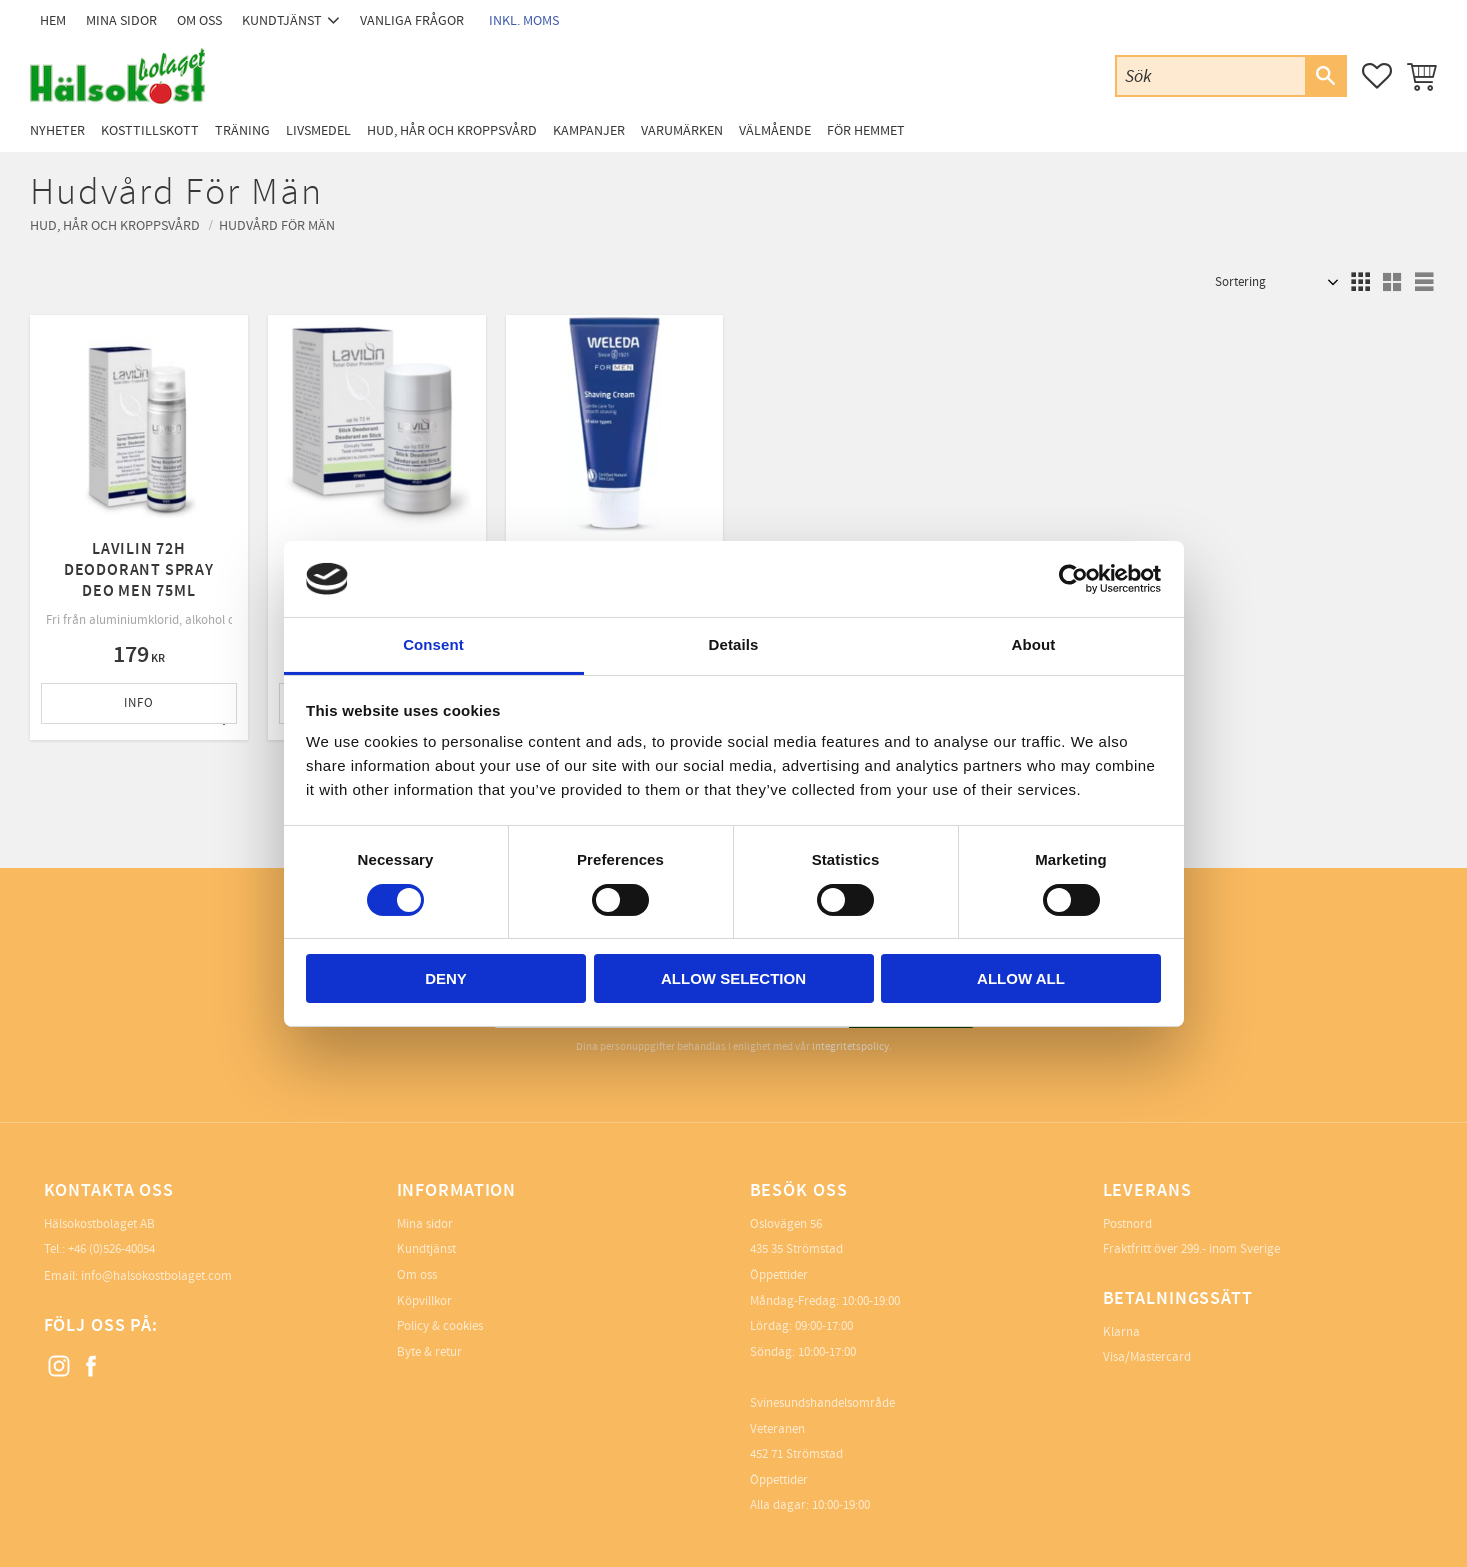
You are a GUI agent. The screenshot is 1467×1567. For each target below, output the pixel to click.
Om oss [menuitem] (199, 20)
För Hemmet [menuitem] (866, 130)
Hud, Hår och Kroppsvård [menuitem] (452, 130)
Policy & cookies (440, 1326)
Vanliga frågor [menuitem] (412, 20)
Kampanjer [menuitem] (589, 130)
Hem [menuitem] (53, 20)
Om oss (417, 1275)
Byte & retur (429, 1352)
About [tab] (1034, 644)
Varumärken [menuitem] (682, 130)
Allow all (1021, 978)
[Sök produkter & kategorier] (1211, 75)
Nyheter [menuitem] (57, 130)
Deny (446, 978)
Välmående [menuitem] (775, 130)
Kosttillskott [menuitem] (150, 130)
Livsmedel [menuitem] (318, 130)
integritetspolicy (850, 1046)
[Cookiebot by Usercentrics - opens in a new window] (1073, 579)
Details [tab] (734, 644)
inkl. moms (524, 20)
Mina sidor (425, 1224)
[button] (1377, 76)
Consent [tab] (433, 644)
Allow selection (733, 978)
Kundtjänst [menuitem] (282, 20)
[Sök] (1325, 76)
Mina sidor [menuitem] (121, 20)
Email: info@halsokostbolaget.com (138, 1276)
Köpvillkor (424, 1301)
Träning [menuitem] (242, 130)
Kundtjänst (426, 1249)
